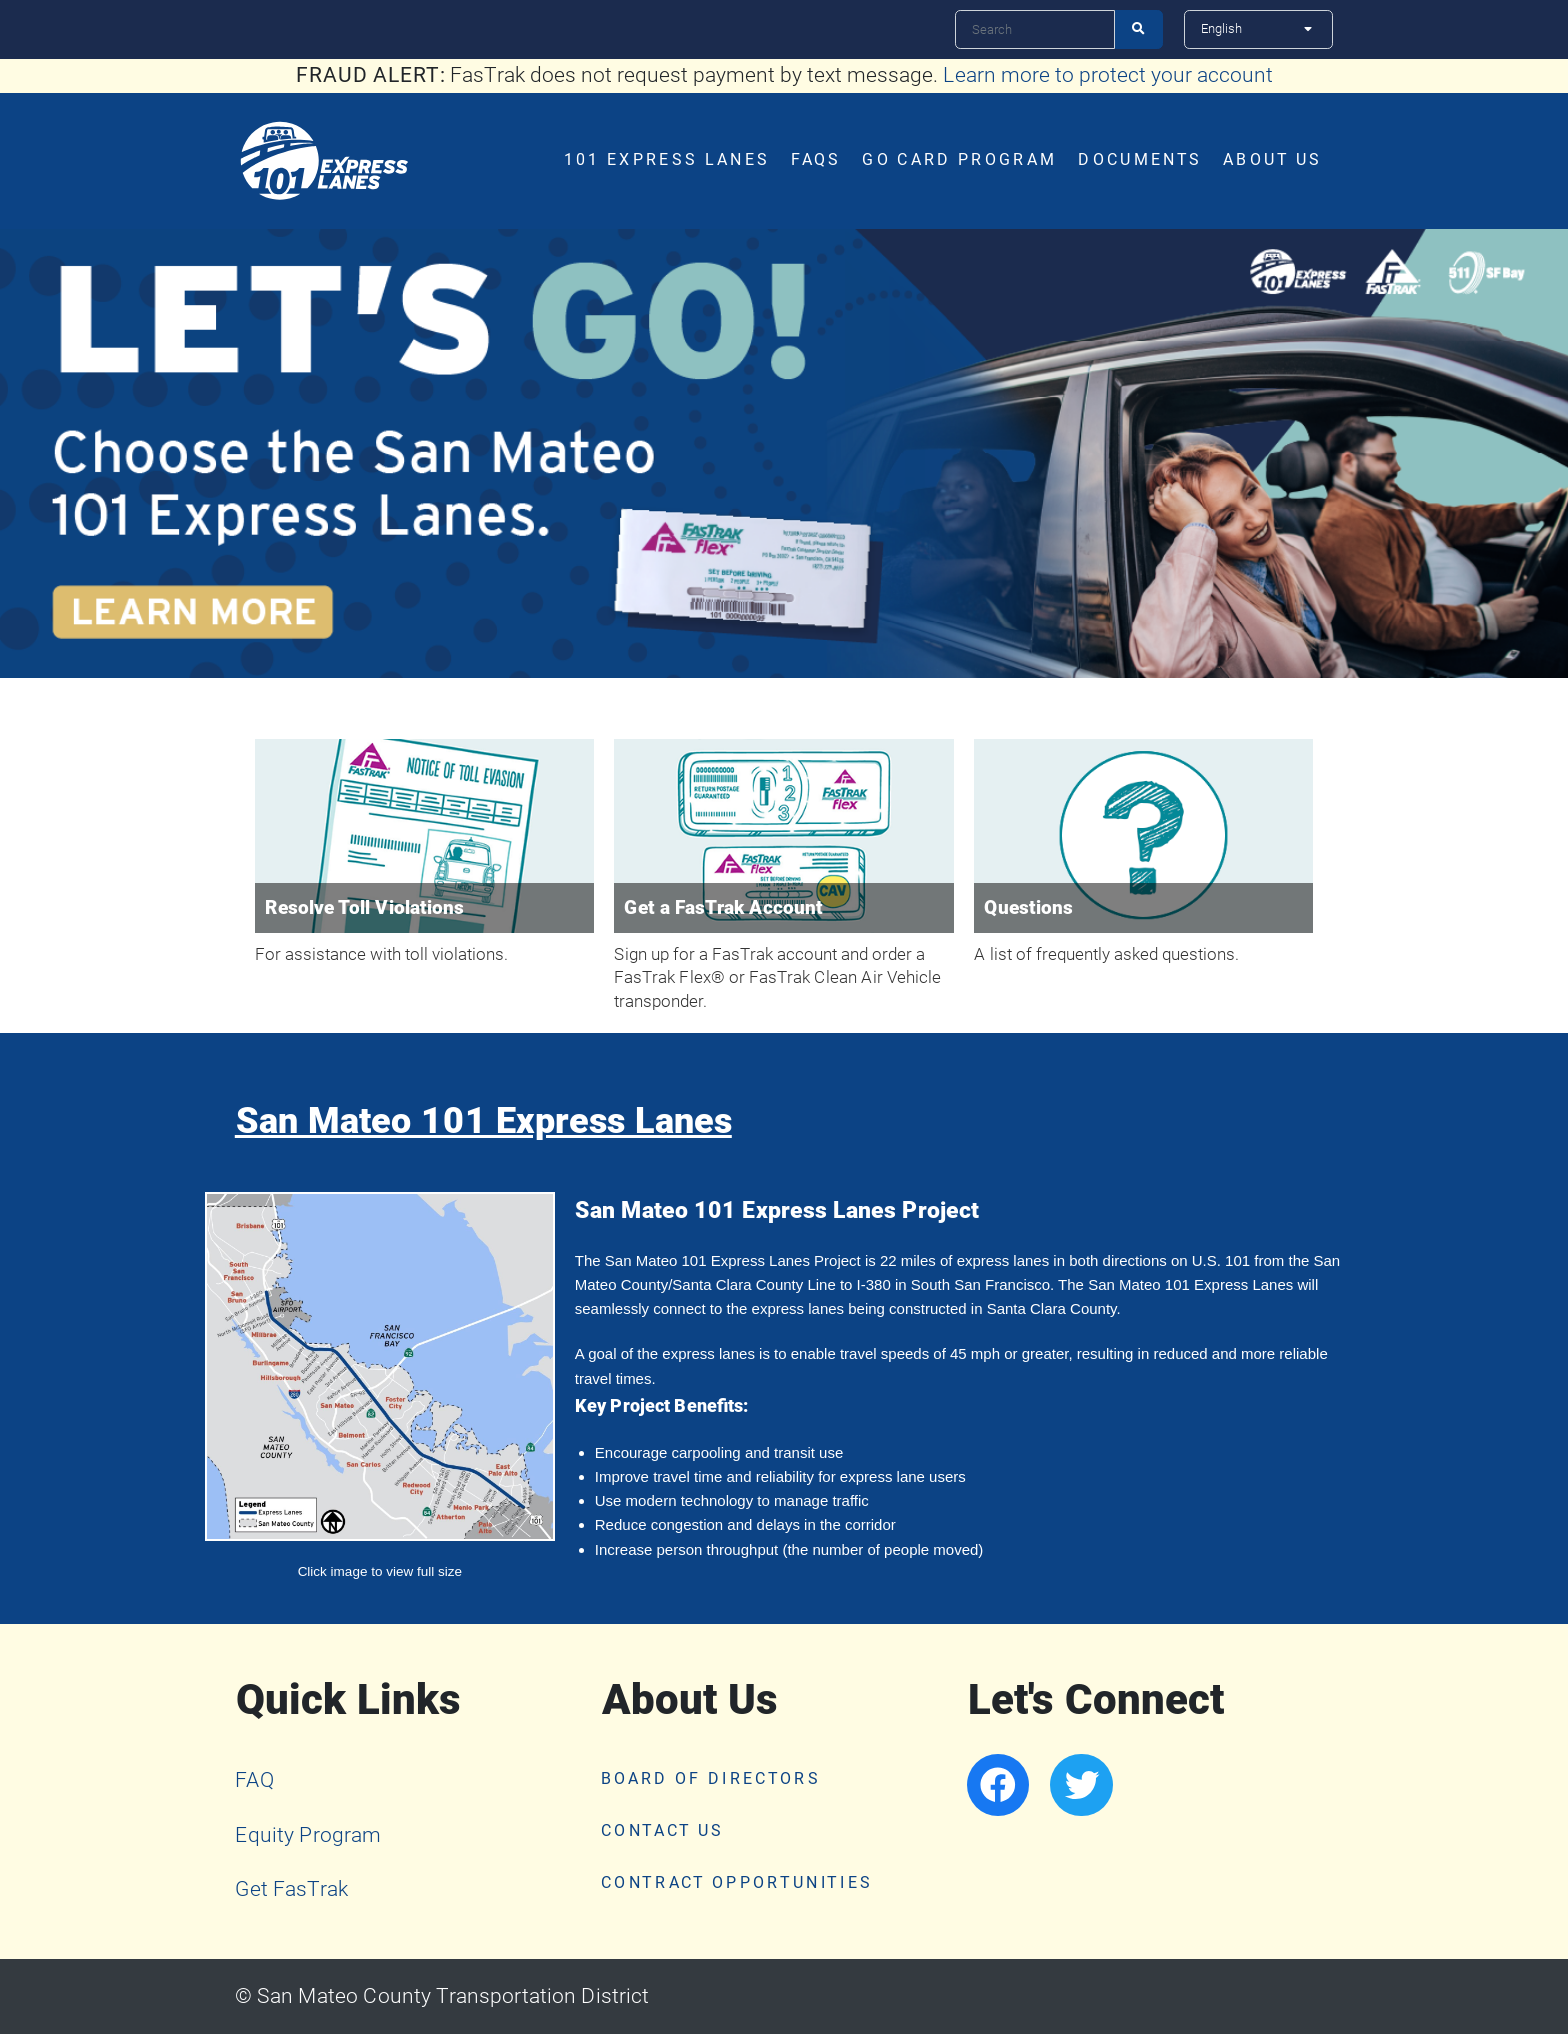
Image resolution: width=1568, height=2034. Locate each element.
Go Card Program (959, 160)
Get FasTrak (291, 1889)
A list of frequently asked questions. (1106, 954)
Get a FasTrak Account (723, 908)
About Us (1273, 160)
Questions (1028, 908)
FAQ (255, 1780)
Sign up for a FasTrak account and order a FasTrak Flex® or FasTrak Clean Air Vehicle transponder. (777, 978)
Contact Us (662, 1831)
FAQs (816, 160)
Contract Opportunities (737, 1883)
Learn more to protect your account (1108, 75)
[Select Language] (1258, 29)
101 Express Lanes (667, 160)
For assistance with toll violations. (381, 954)
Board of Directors (711, 1779)
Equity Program (308, 1835)
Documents (1140, 160)
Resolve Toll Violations (364, 908)
